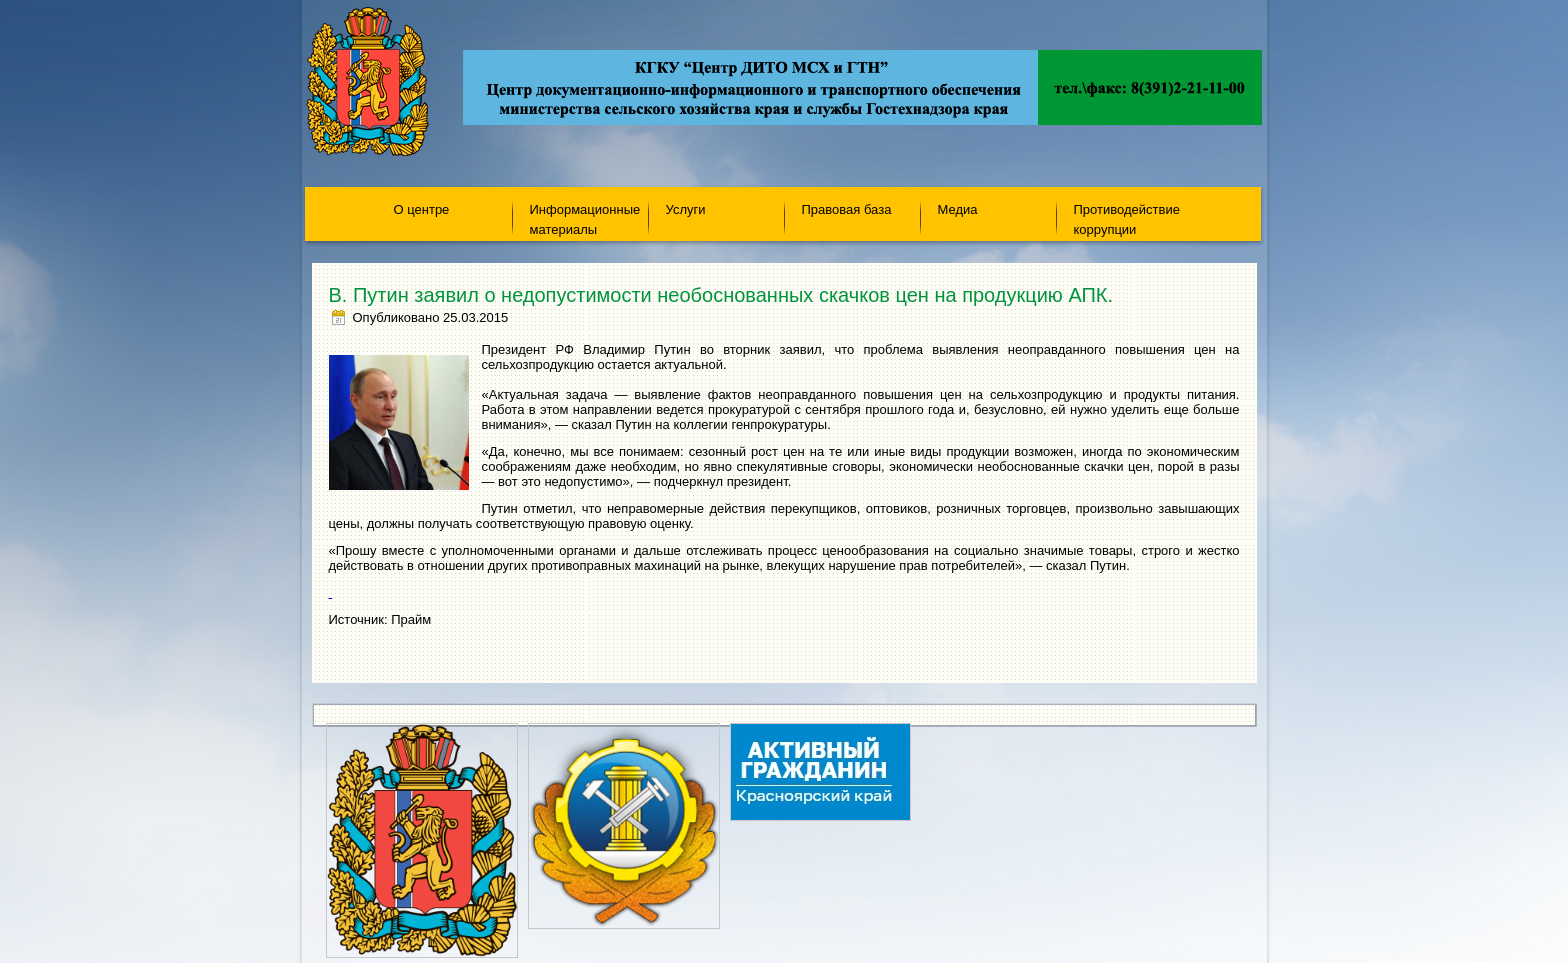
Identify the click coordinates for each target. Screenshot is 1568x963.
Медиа (958, 209)
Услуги (686, 209)
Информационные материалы (585, 218)
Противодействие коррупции (1127, 218)
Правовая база (847, 209)
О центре (422, 209)
